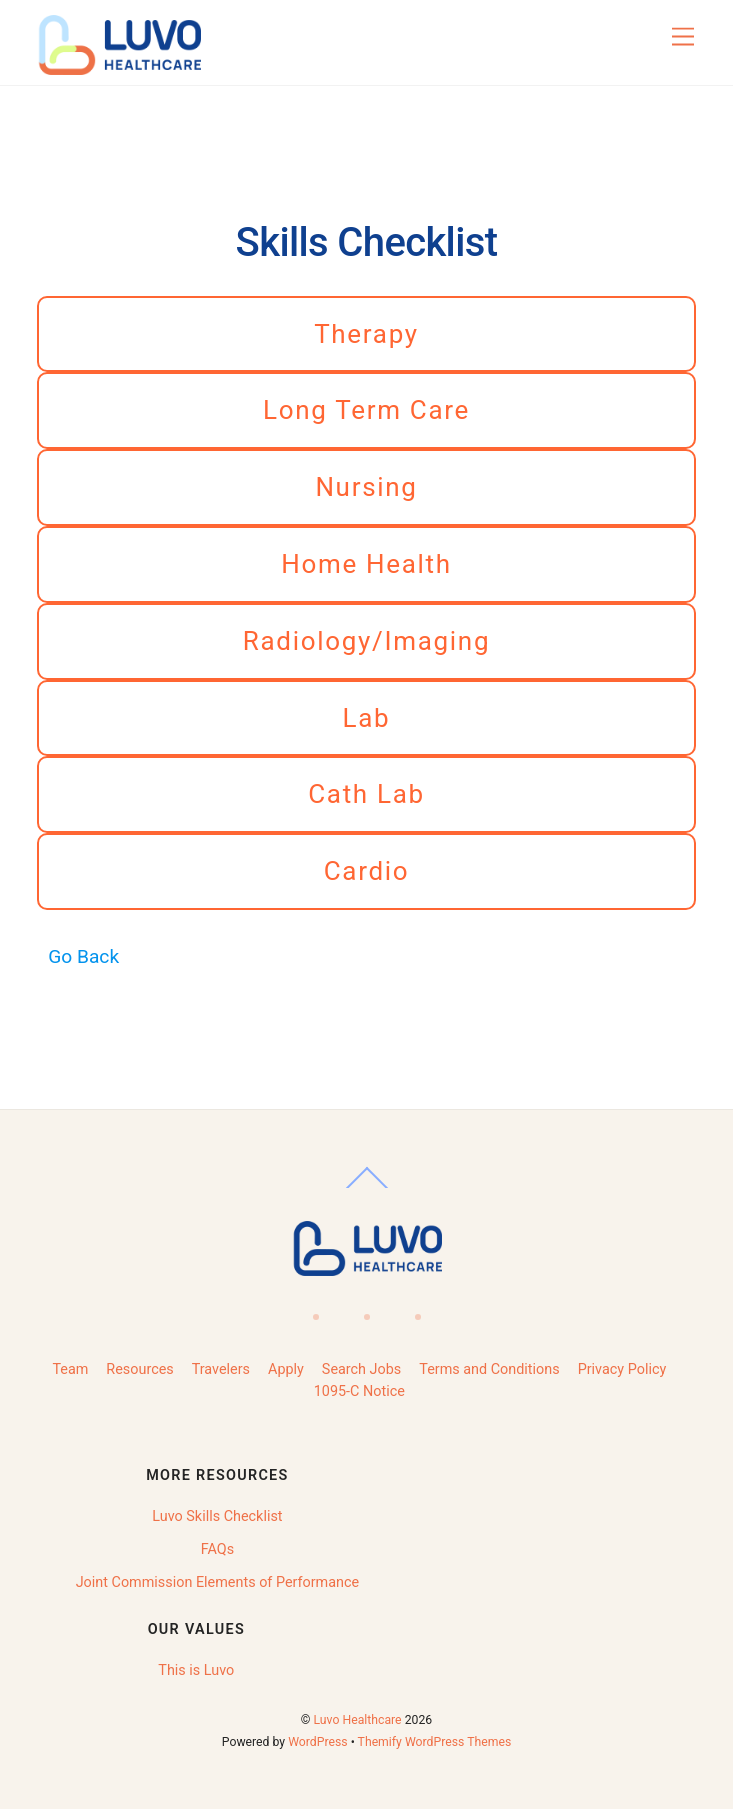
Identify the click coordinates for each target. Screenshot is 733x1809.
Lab (367, 718)
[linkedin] (364, 1310)
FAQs (217, 1549)
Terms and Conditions (489, 1369)
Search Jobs (361, 1369)
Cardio (367, 871)
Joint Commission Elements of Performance (218, 1582)
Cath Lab (366, 794)
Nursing (366, 487)
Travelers (221, 1369)
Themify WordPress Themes (435, 1742)
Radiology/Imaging (366, 641)
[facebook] (313, 1310)
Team (70, 1369)
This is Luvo (196, 1670)
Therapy (366, 334)
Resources (139, 1369)
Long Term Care (366, 410)
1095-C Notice (359, 1391)
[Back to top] (367, 1188)
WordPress (317, 1742)
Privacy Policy (622, 1369)
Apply (286, 1369)
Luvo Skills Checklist (217, 1516)
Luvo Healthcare (358, 1720)
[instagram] (415, 1310)
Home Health (366, 564)
